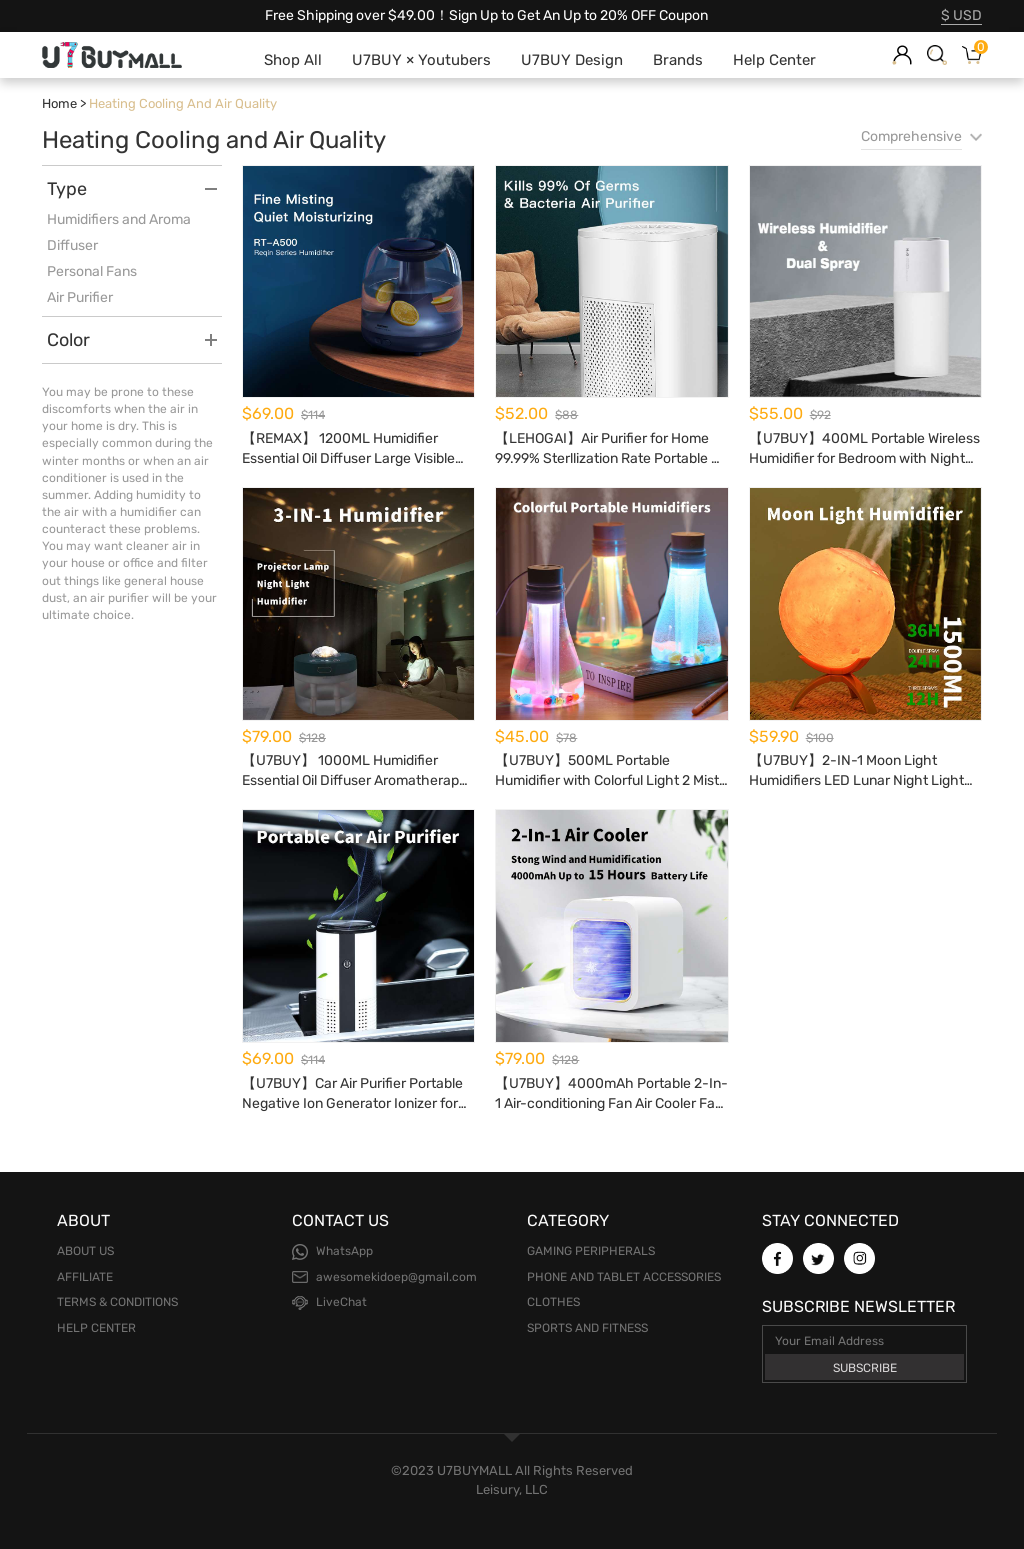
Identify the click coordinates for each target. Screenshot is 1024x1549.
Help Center (96, 1328)
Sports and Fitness (587, 1328)
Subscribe (865, 1368)
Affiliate (85, 1277)
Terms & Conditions (117, 1302)
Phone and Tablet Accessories (624, 1277)
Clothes (553, 1302)
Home (59, 103)
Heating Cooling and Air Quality (183, 103)
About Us (85, 1251)
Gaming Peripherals (591, 1251)
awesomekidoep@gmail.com (396, 1277)
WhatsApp (344, 1251)
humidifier (148, 512)
